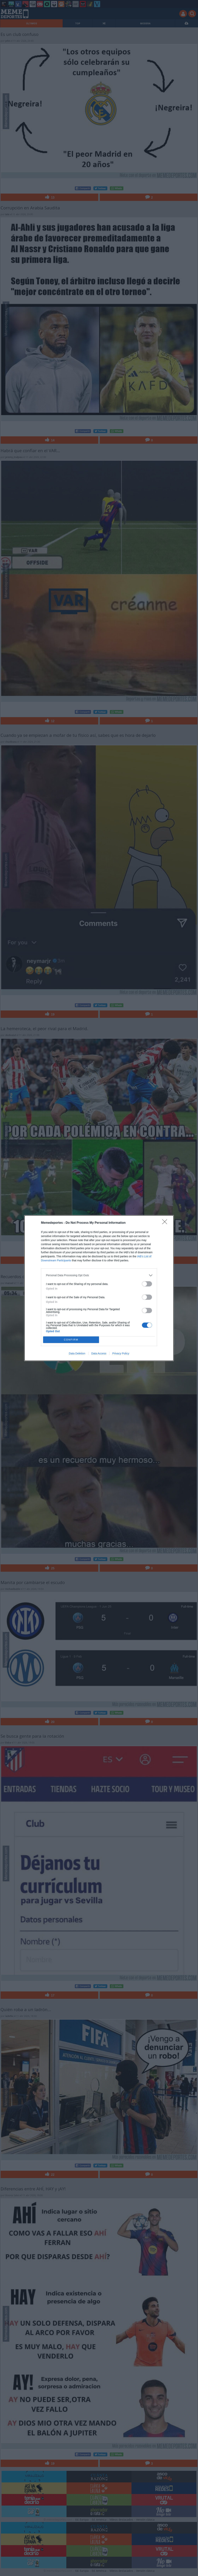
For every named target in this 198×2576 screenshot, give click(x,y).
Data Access (98, 1353)
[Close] (166, 1223)
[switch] (147, 1283)
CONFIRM (71, 1339)
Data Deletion (77, 1353)
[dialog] (99, 1288)
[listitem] (99, 1275)
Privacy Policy (120, 1353)
